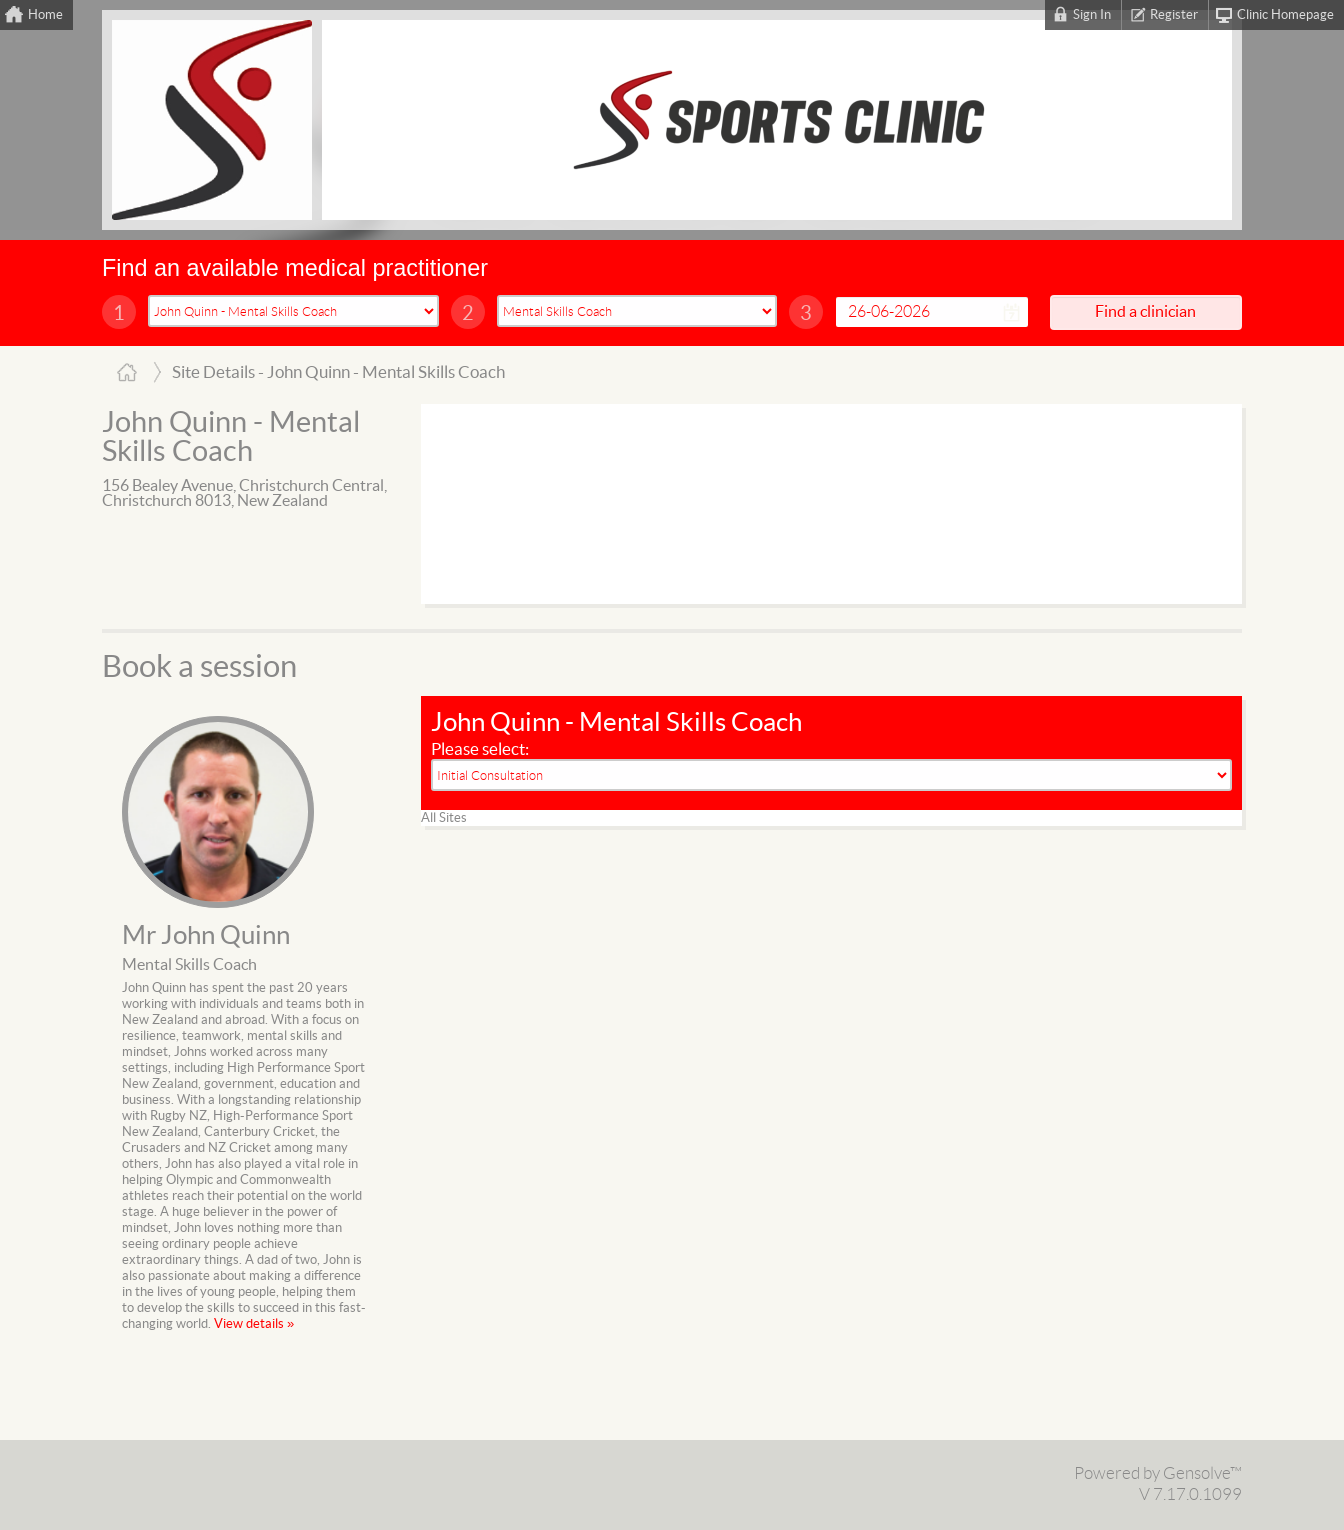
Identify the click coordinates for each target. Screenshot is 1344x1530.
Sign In (1092, 15)
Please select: (480, 749)
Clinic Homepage (1285, 15)
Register (1174, 15)
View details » (254, 1324)
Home (45, 15)
